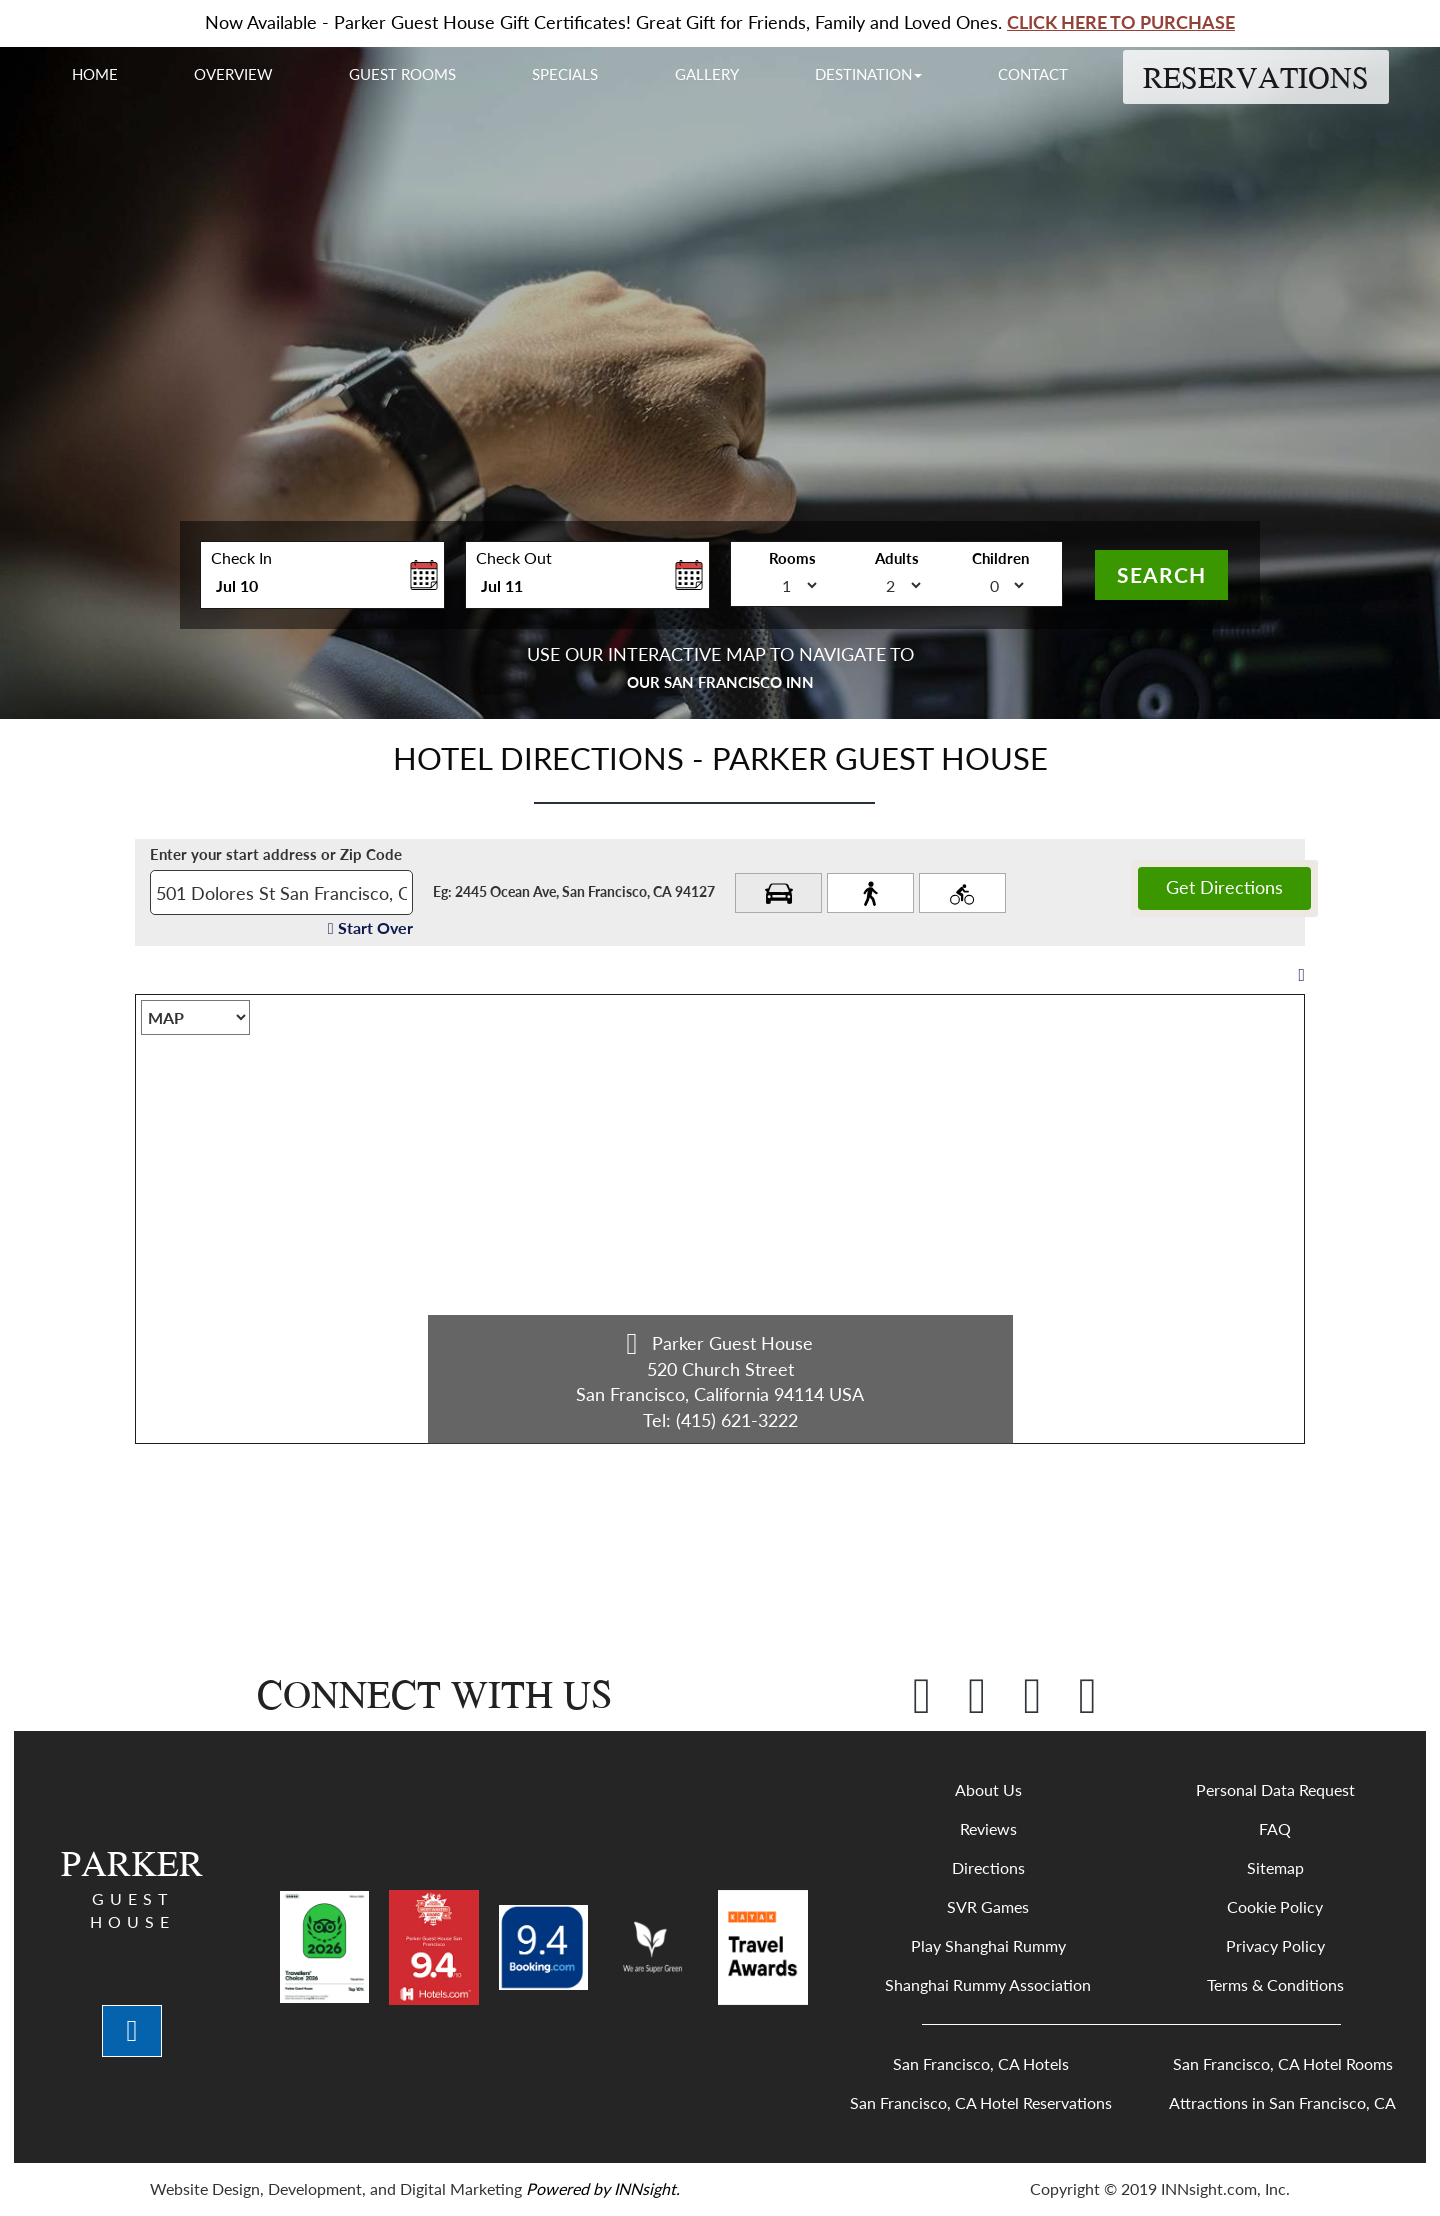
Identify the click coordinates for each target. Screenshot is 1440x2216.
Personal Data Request (1275, 1789)
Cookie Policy (1275, 1906)
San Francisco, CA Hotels (981, 2063)
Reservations (1256, 77)
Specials (565, 74)
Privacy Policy (1275, 1945)
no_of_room (756, 581)
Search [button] (1161, 574)
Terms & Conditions (1275, 1984)
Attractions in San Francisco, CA (1282, 2102)
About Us (988, 1789)
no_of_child (964, 581)
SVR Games (988, 1906)
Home (95, 74)
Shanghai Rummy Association (988, 1984)
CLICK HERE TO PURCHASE (1121, 22)
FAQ (1275, 1828)
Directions (988, 1867)
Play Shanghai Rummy (988, 1945)
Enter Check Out (471, 614)
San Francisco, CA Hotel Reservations (981, 2102)
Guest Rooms (402, 74)
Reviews (988, 1828)
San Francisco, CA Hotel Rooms (1283, 2063)
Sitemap (1275, 1867)
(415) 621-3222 (737, 1420)
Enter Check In (206, 614)
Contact (1033, 74)
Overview (233, 74)
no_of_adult (860, 581)
